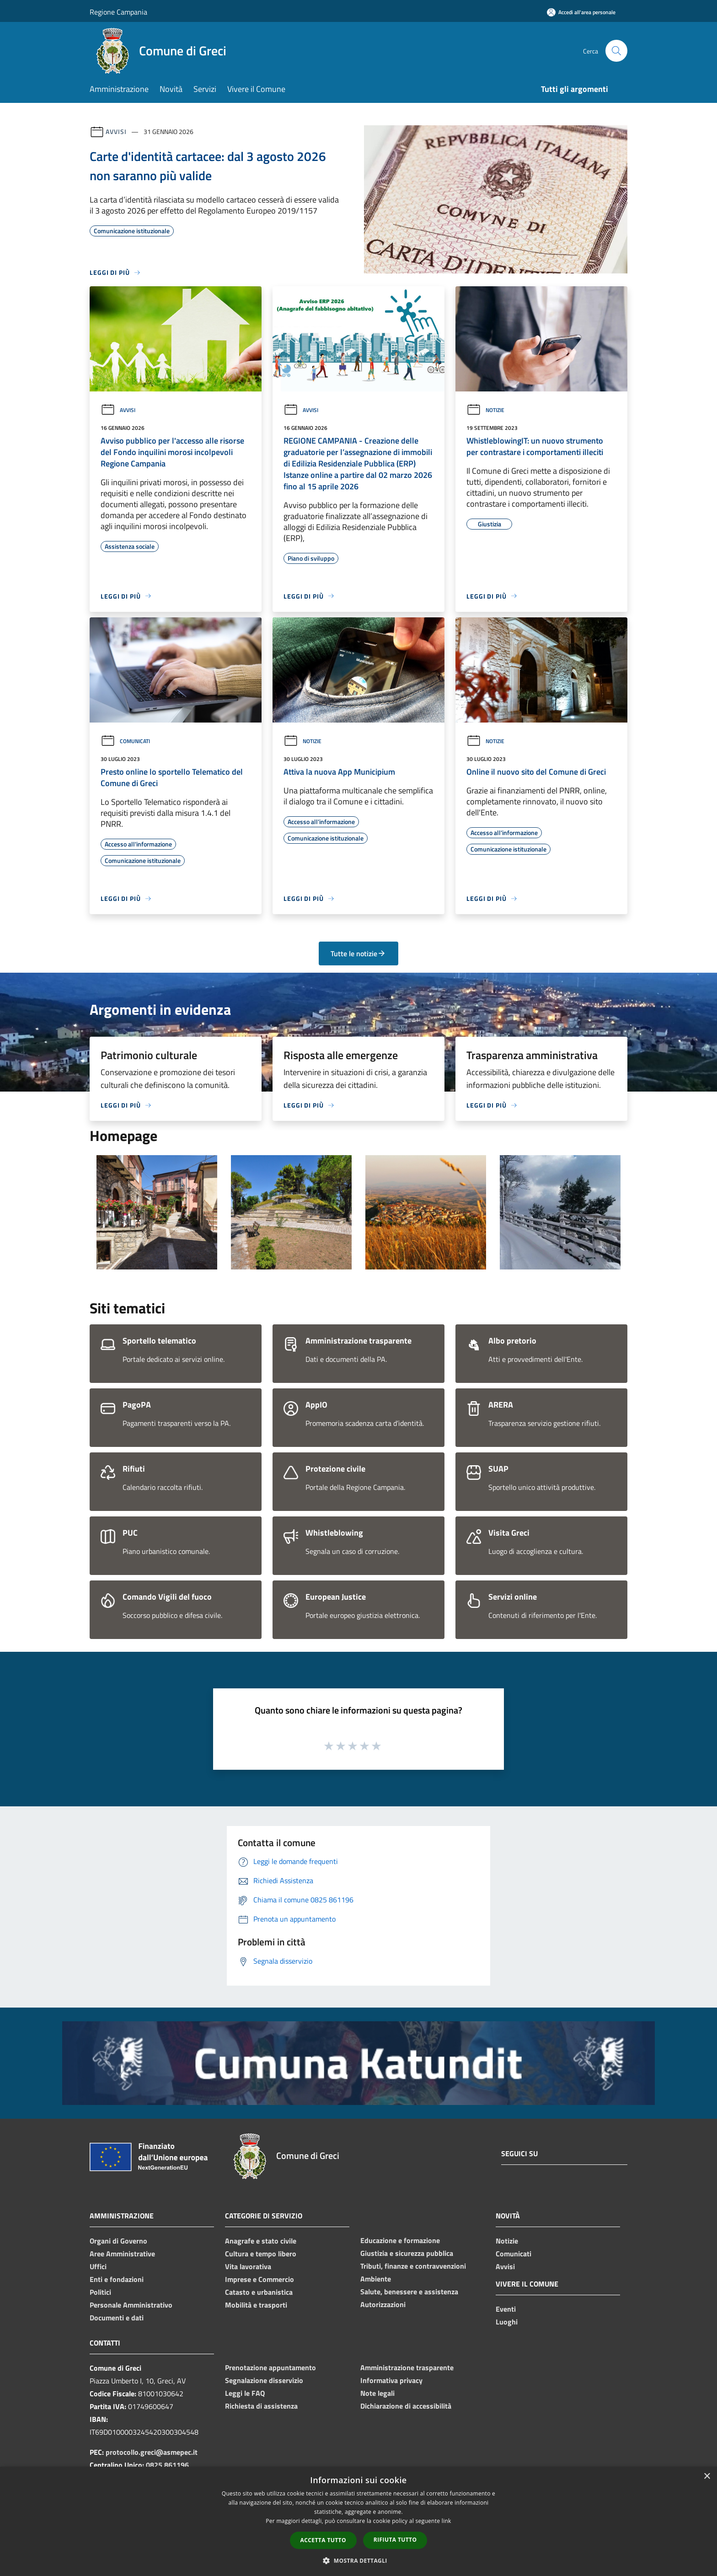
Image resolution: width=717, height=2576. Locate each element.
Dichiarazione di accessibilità (405, 2405)
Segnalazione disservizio (264, 2380)
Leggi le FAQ (245, 2393)
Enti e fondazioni (117, 2279)
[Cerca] (616, 51)
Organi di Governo (118, 2240)
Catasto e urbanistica (259, 2292)
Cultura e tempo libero (260, 2253)
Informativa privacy (391, 2380)
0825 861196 (167, 2464)
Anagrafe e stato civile (260, 2240)
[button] (358, 2560)
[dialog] (358, 2521)
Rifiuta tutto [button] (395, 2540)
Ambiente (375, 2278)
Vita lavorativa (248, 2266)
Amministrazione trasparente (407, 2367)
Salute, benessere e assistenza (409, 2291)
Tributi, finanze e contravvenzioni (413, 2265)
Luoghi (507, 2321)
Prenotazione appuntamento (270, 2367)
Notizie (485, 410)
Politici (100, 2292)
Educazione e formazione (400, 2240)
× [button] (706, 2476)
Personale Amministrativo (131, 2304)
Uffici (98, 2266)
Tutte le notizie (358, 953)
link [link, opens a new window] (446, 2521)
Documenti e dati (117, 2317)
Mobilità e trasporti (256, 2304)
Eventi (506, 2308)
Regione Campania (118, 11)
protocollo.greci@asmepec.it (152, 2452)
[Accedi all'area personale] (581, 12)
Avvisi (116, 131)
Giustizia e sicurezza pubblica (406, 2253)
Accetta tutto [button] (323, 2540)
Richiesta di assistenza (261, 2405)
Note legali (377, 2393)
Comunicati (125, 741)
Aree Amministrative (122, 2253)
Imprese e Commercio (259, 2279)
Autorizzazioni (383, 2304)
